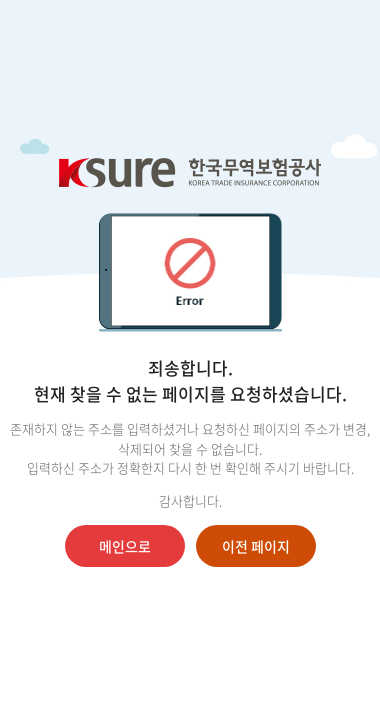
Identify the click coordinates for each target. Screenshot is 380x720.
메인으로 (125, 546)
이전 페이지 (256, 546)
